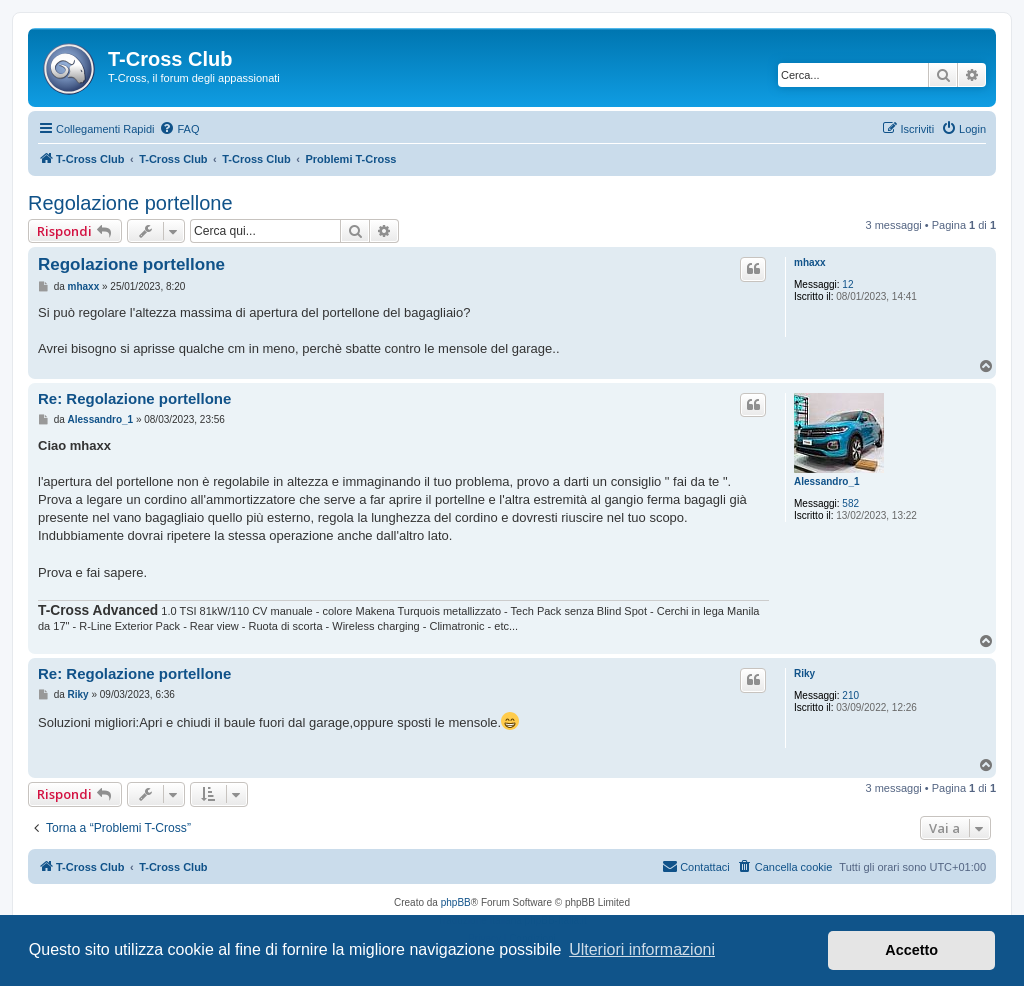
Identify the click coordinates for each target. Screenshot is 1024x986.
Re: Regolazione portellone (134, 398)
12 (847, 284)
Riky (804, 673)
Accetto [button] (911, 950)
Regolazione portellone (130, 203)
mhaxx (810, 262)
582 (850, 503)
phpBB (456, 902)
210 (850, 695)
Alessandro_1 (827, 481)
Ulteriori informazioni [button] (642, 949)
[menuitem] (179, 129)
